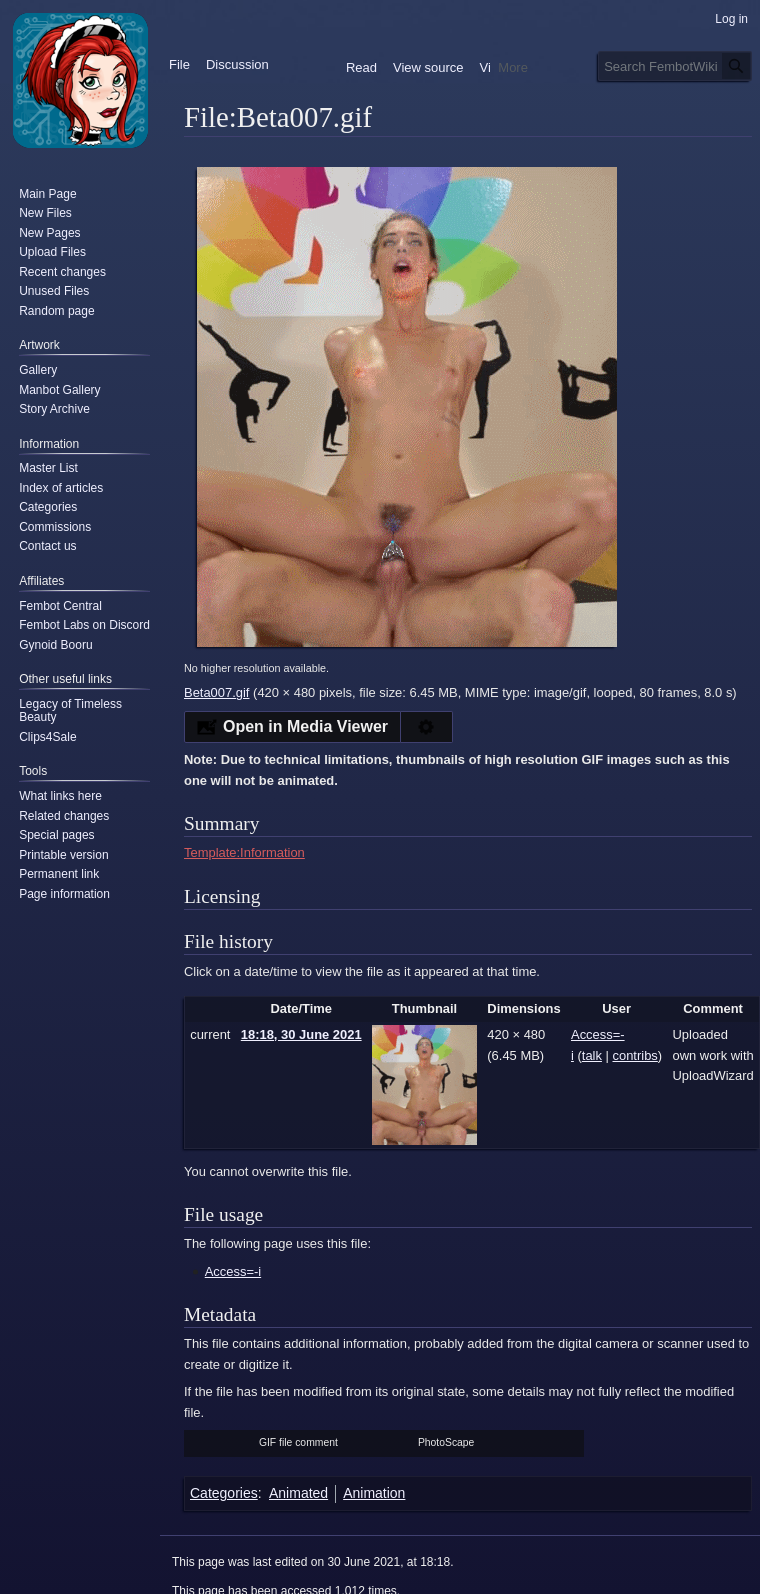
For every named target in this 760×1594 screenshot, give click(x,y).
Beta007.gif (216, 692)
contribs (635, 1055)
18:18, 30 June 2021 (301, 1034)
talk (592, 1055)
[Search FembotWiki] (675, 66)
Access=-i (233, 1271)
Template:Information (244, 852)
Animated (298, 1493)
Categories (224, 1493)
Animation (374, 1493)
